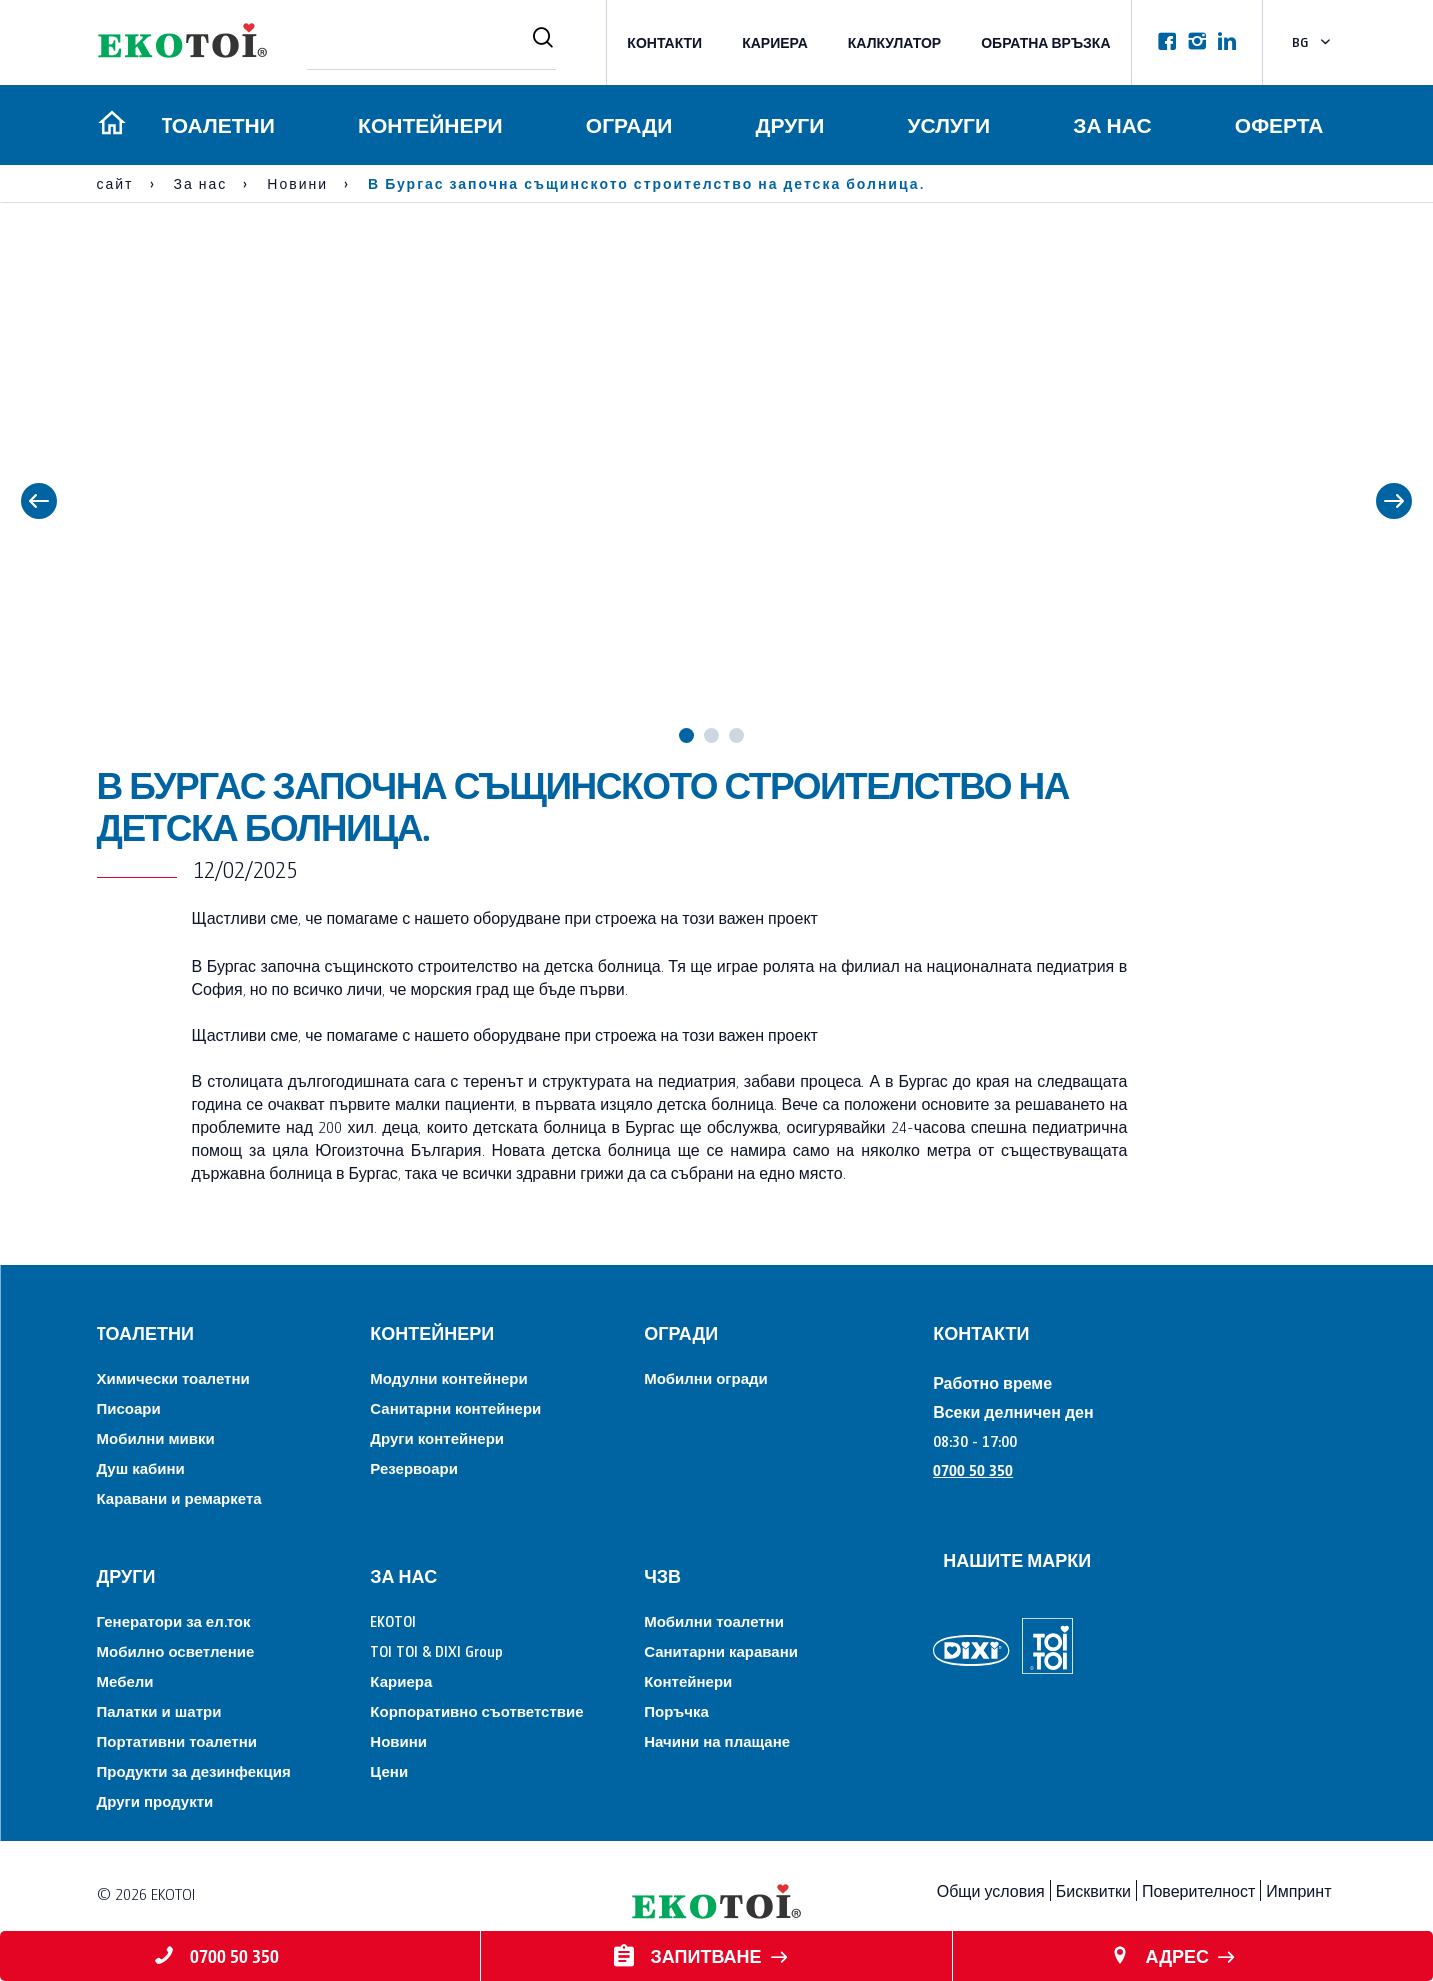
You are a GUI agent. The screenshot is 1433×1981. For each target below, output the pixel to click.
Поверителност (1198, 1890)
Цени (389, 1770)
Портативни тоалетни (177, 1740)
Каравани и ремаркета (179, 1497)
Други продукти (155, 1800)
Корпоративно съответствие (476, 1710)
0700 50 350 (973, 1469)
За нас (1112, 124)
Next (1394, 501)
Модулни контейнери (448, 1377)
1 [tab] (686, 735)
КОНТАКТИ (664, 42)
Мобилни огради (706, 1377)
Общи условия (991, 1890)
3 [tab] (736, 735)
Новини (398, 1740)
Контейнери (427, 124)
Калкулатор (894, 42)
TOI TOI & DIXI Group (436, 1650)
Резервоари (414, 1467)
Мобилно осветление (176, 1650)
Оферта (1279, 124)
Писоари (129, 1407)
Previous (39, 501)
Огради (627, 124)
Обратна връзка (1045, 42)
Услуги (947, 124)
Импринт (1298, 1890)
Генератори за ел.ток (174, 1620)
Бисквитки (1093, 1890)
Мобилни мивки (156, 1437)
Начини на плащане (717, 1740)
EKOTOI (393, 1620)
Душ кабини (141, 1467)
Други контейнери (437, 1437)
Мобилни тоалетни (714, 1620)
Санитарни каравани (721, 1650)
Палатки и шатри (159, 1710)
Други (788, 124)
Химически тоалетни (173, 1377)
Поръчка (676, 1710)
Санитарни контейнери (455, 1407)
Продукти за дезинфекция (194, 1770)
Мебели (125, 1680)
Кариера (775, 42)
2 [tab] (711, 735)
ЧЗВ (662, 1575)
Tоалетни (214, 124)
